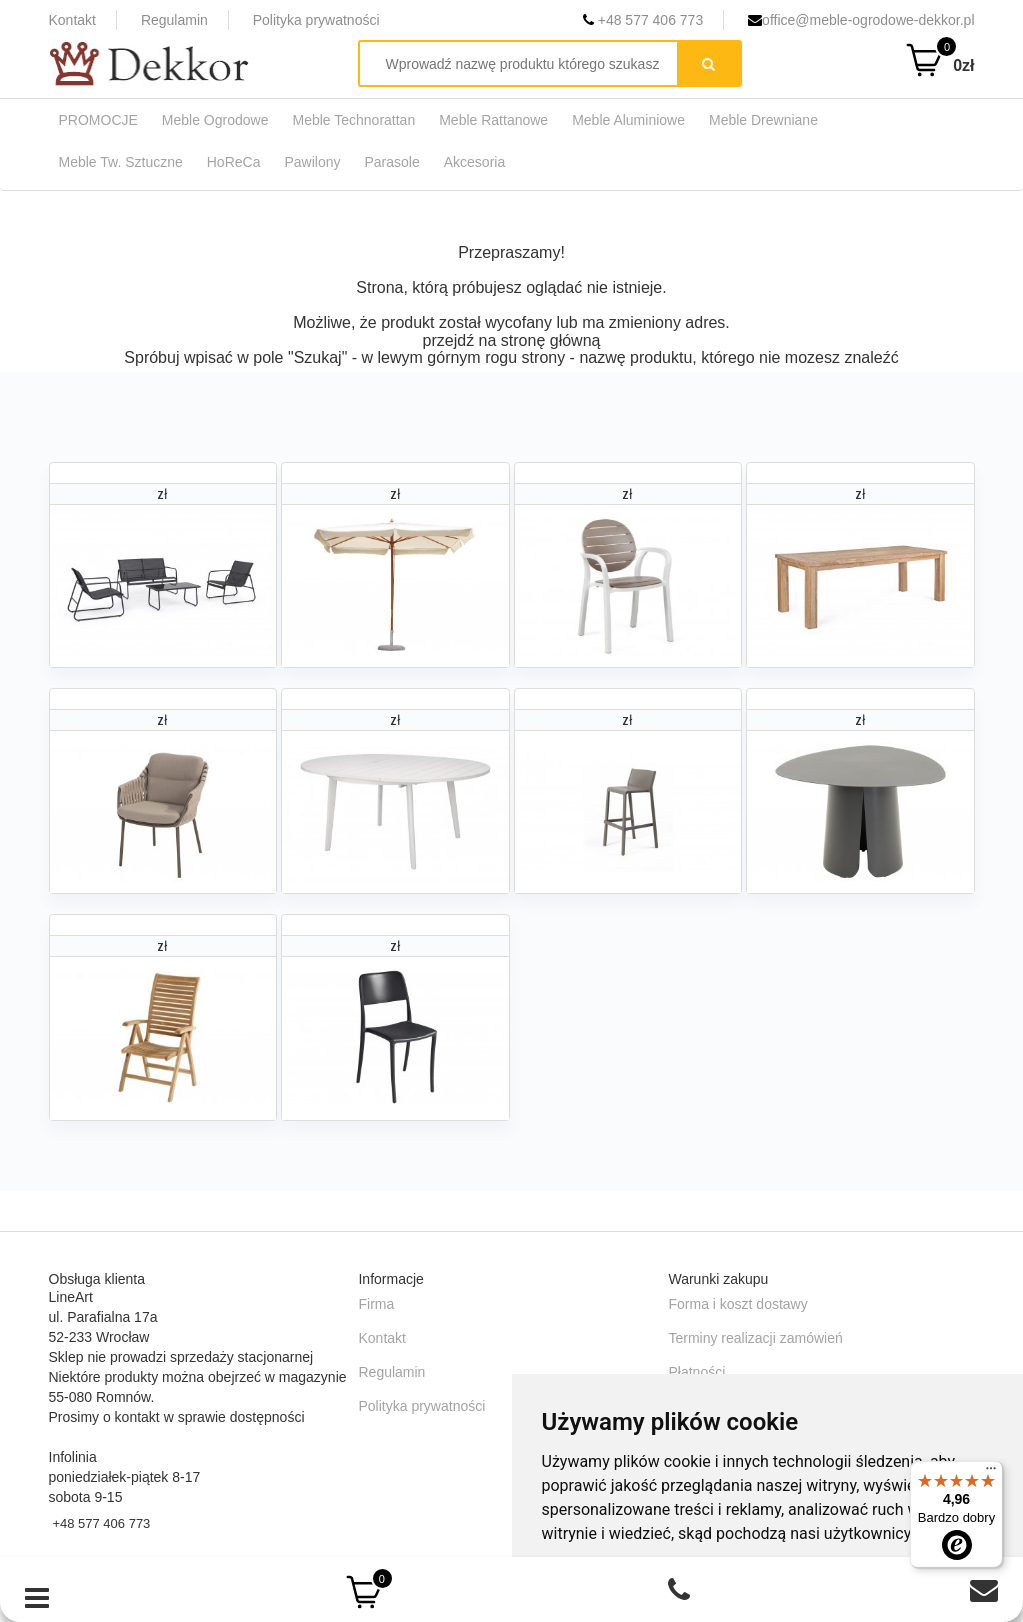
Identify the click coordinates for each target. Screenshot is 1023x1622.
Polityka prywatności (316, 20)
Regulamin (174, 20)
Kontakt (72, 20)
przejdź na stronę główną (512, 340)
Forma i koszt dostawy (737, 1304)
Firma (376, 1304)
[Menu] (991, 1473)
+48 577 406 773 (643, 20)
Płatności (696, 1372)
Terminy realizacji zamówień (755, 1338)
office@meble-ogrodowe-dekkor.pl (861, 20)
